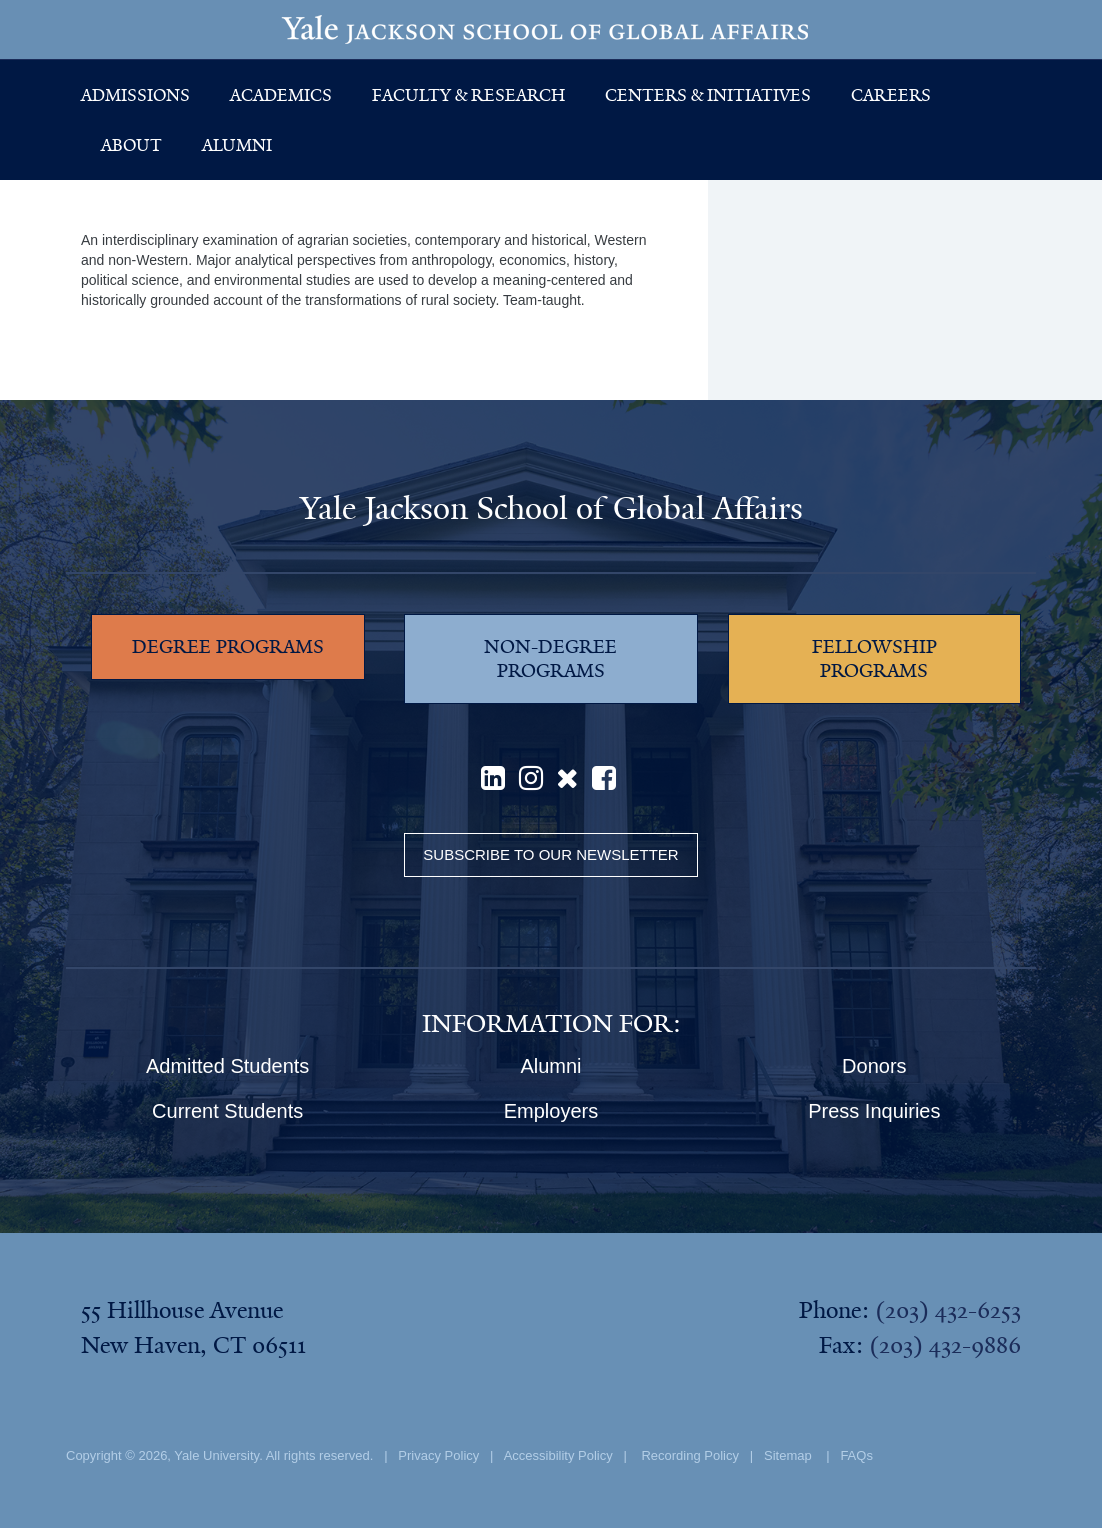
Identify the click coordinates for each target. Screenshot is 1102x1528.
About (131, 145)
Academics (281, 95)
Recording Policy (690, 1455)
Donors (874, 1066)
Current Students (227, 1111)
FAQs (856, 1455)
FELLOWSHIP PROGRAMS (874, 659)
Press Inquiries (874, 1111)
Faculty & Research (468, 95)
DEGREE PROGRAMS (228, 647)
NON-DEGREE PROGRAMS (550, 659)
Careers (891, 95)
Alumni (237, 145)
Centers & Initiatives (708, 95)
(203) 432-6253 (948, 1310)
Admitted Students (227, 1066)
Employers (551, 1111)
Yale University (216, 1455)
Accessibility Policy (558, 1455)
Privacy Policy (438, 1455)
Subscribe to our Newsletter (550, 854)
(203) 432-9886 (945, 1345)
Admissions (135, 95)
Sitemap (788, 1455)
